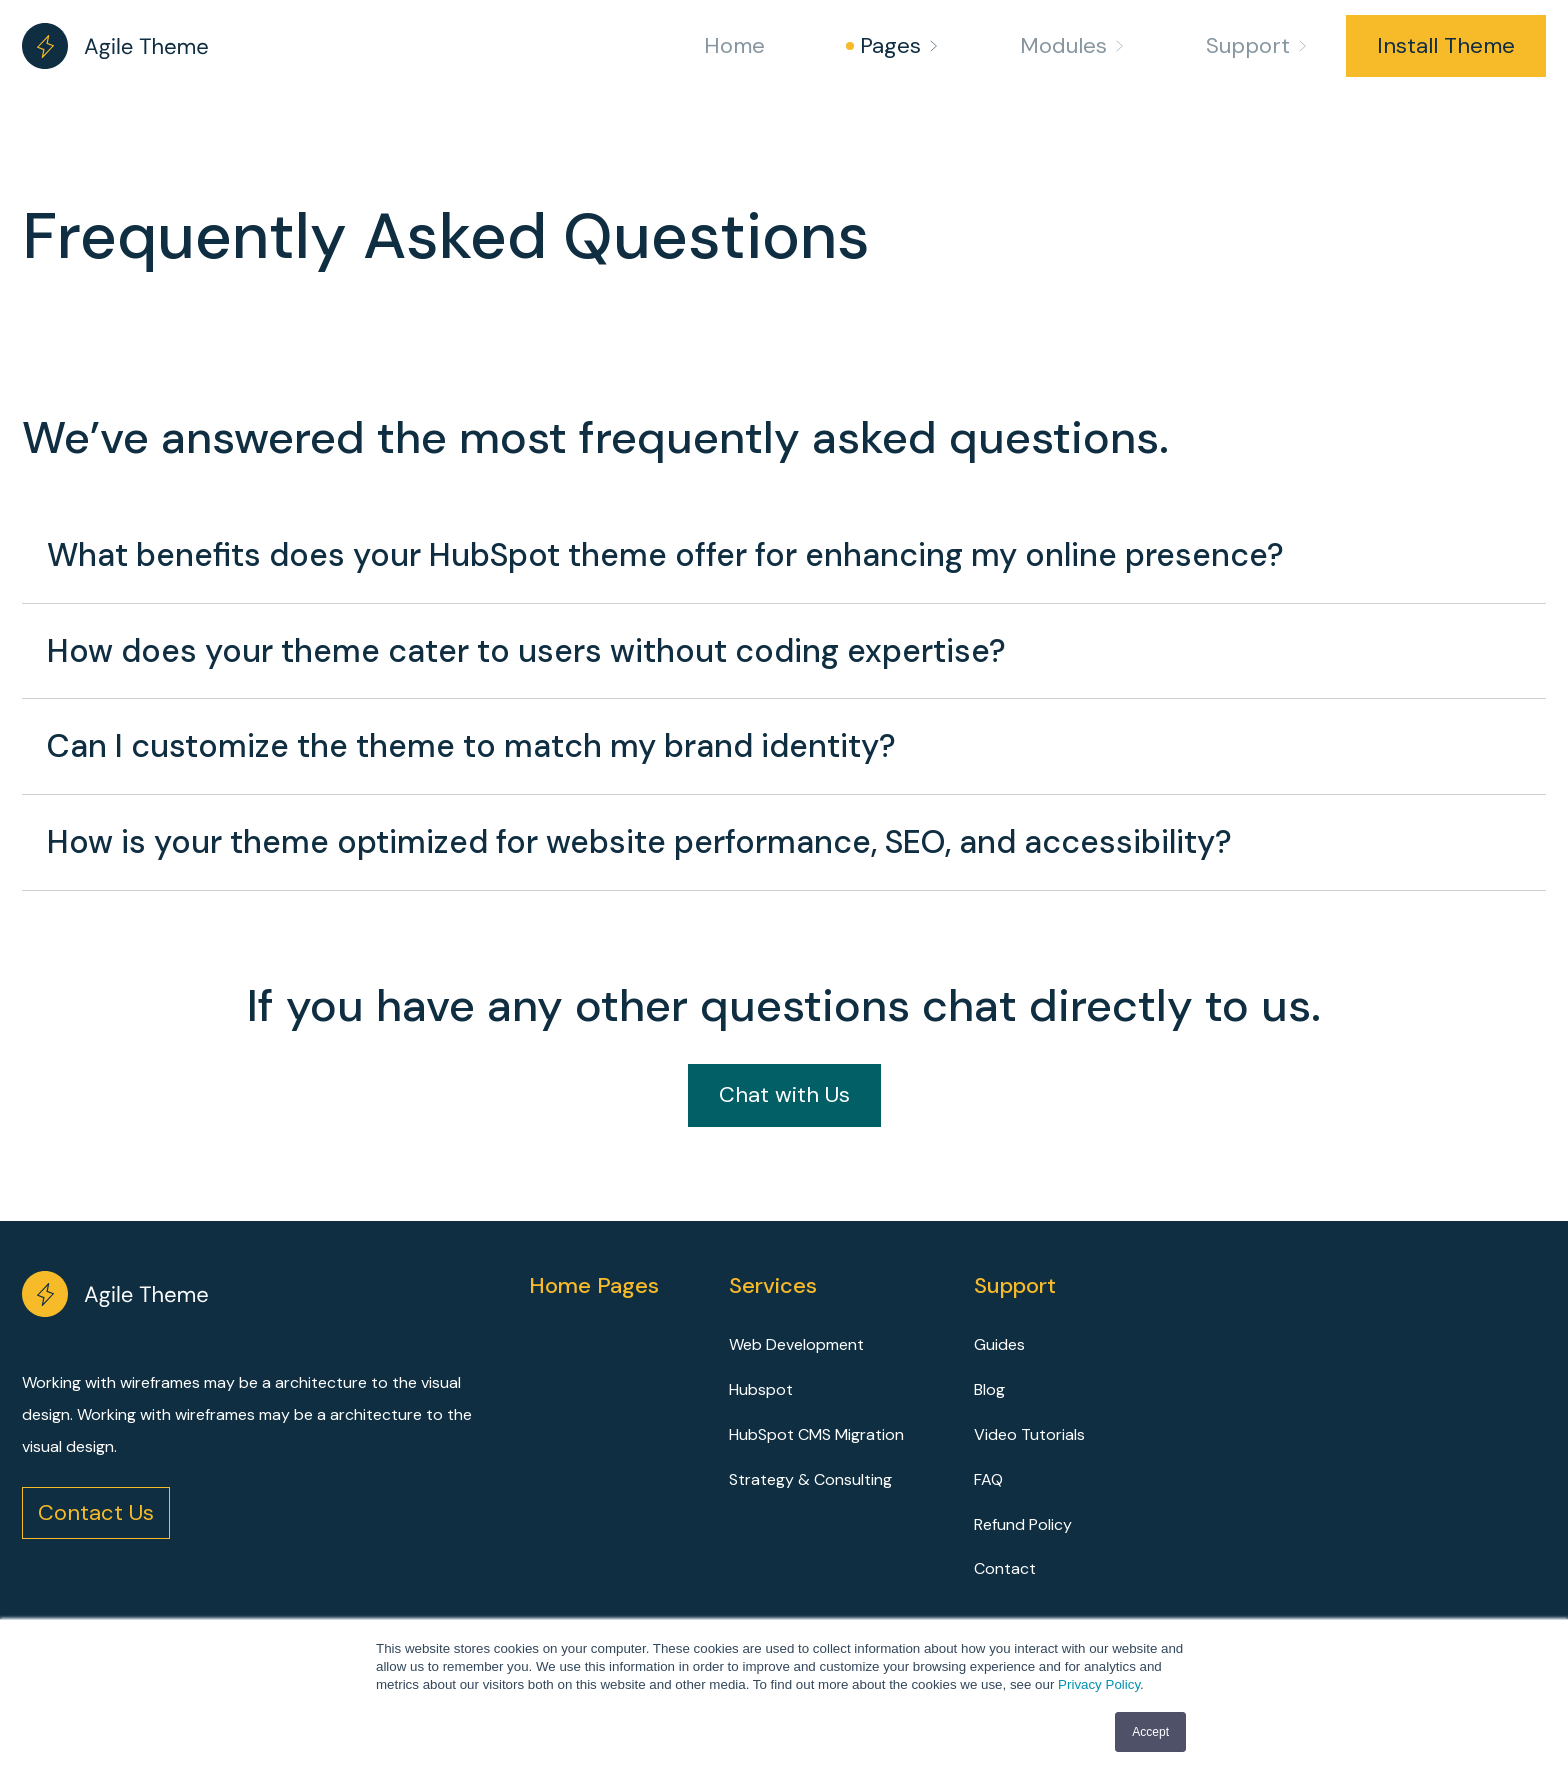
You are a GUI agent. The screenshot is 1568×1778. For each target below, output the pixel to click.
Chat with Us (784, 1094)
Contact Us (96, 1512)
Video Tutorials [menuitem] (1029, 1434)
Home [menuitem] (734, 45)
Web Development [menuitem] (796, 1344)
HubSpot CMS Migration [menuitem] (816, 1434)
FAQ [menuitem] (988, 1479)
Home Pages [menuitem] (594, 1285)
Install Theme (1446, 45)
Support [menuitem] (1248, 45)
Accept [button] (1150, 1732)
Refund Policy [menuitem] (1023, 1524)
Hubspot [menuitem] (761, 1389)
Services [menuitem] (773, 1285)
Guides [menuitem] (999, 1344)
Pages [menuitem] (890, 45)
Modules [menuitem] (1063, 45)
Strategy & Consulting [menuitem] (810, 1479)
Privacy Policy (1099, 1684)
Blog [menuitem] (989, 1389)
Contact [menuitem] (1005, 1568)
